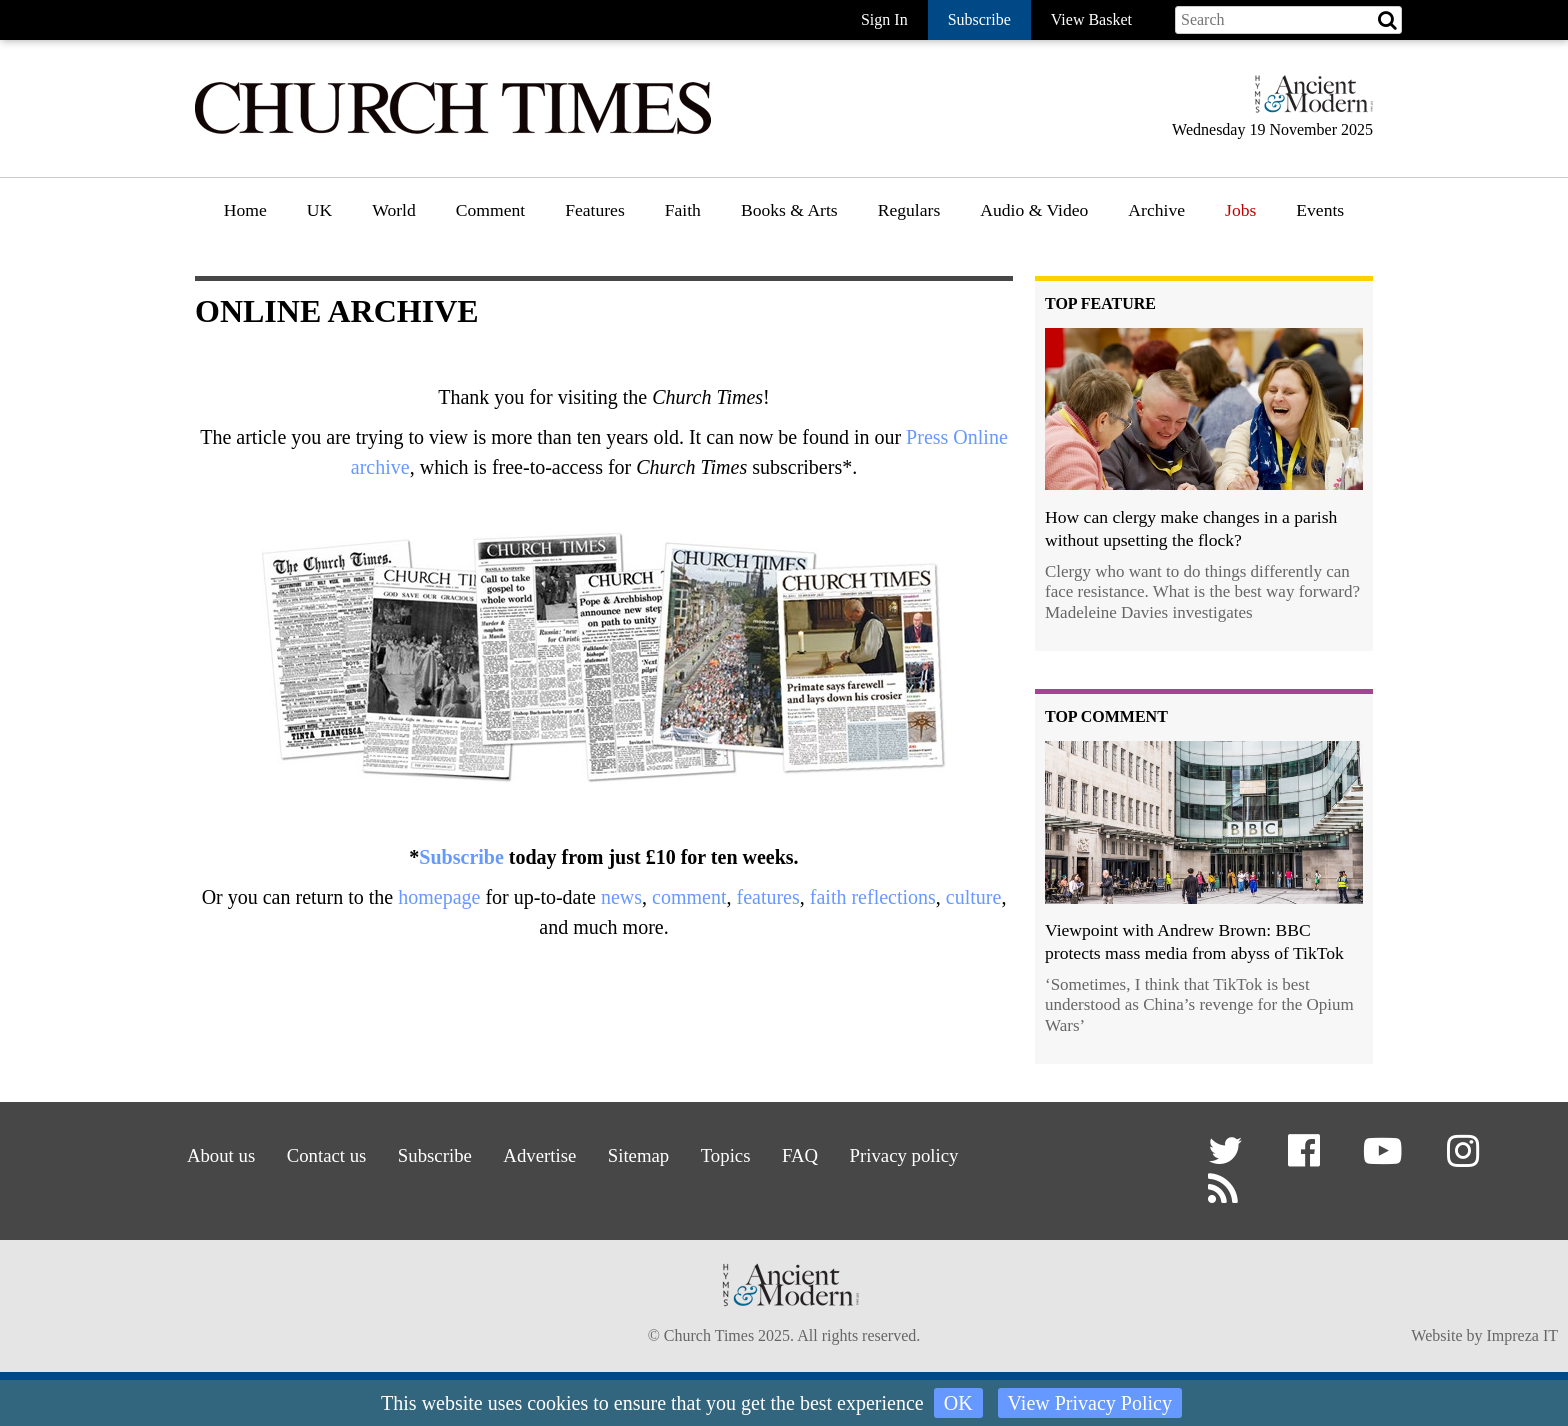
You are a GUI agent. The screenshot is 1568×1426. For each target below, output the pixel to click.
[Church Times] (453, 131)
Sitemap (639, 1153)
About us (202, 1153)
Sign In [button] (884, 19)
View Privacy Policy (1090, 1403)
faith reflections (873, 897)
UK (319, 210)
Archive (1156, 210)
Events (1320, 210)
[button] (1228, 1158)
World (394, 210)
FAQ (810, 1153)
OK (958, 1403)
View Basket (1091, 19)
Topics (731, 1153)
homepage (439, 897)
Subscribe (461, 857)
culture (974, 897)
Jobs (1240, 210)
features (767, 897)
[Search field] (1288, 20)
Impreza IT (1522, 1337)
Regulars (909, 210)
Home (245, 210)
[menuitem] (245, 217)
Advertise (536, 1153)
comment (689, 897)
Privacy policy (918, 1153)
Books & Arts (789, 210)
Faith (683, 210)
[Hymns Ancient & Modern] (1308, 102)
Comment (490, 210)
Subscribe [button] (979, 19)
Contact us (313, 1153)
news (621, 897)
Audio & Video (1034, 210)
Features (595, 210)
